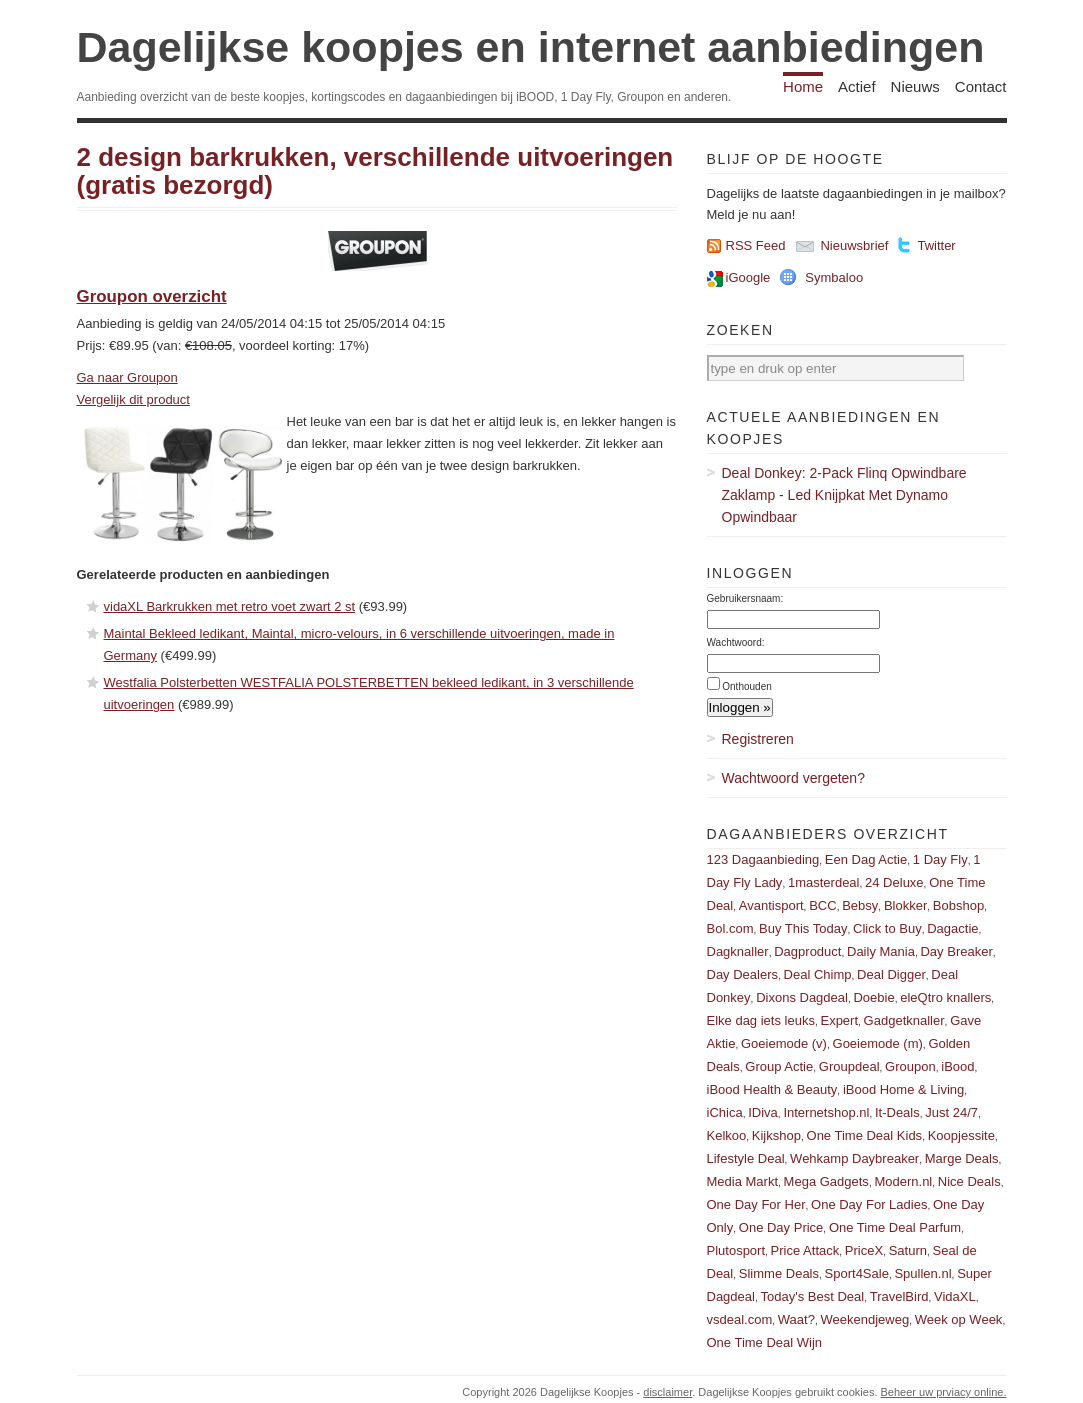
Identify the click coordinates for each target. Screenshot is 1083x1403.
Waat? (796, 1319)
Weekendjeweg (864, 1319)
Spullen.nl (922, 1273)
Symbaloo (834, 277)
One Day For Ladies (869, 1204)
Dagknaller (738, 951)
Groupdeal (849, 1066)
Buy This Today (803, 928)
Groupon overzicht (152, 296)
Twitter (936, 245)
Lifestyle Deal (746, 1158)
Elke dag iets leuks (761, 1020)
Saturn (908, 1250)
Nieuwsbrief (854, 245)
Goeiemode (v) (784, 1043)
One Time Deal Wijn (765, 1342)
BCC (822, 905)
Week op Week (959, 1319)
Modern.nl (903, 1181)
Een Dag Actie (866, 859)
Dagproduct (807, 951)
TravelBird (899, 1296)
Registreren (758, 739)
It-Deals (897, 1112)
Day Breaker (956, 951)
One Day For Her (756, 1204)
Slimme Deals (779, 1273)
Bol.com (730, 928)
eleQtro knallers (945, 997)
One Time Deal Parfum (895, 1227)
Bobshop (958, 905)
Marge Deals (962, 1158)
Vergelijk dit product (133, 399)
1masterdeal (824, 882)
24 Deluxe (894, 882)
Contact (981, 86)
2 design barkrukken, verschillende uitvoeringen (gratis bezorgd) (375, 171)
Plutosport (736, 1250)
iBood (957, 1066)
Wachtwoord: (736, 642)
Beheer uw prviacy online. (944, 1392)
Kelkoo (727, 1135)
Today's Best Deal (813, 1296)
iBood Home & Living (903, 1089)
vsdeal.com (740, 1319)
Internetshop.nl (826, 1112)
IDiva (763, 1112)
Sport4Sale (857, 1273)
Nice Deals (969, 1181)
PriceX (864, 1250)
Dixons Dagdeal (802, 997)
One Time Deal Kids (865, 1135)
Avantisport (771, 905)
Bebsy (860, 905)
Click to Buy (887, 928)
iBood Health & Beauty (772, 1089)
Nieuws (915, 86)
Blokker (905, 905)
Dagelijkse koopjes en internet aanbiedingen (531, 47)
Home (803, 86)
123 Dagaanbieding (763, 859)
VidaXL (955, 1296)
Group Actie (779, 1066)
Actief (857, 86)
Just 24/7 (951, 1112)
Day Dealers (743, 974)
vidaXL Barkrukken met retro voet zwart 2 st (230, 606)
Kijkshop (776, 1135)
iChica (725, 1112)
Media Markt (743, 1181)
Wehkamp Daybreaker (854, 1158)
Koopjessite (961, 1135)
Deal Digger (891, 974)
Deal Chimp (818, 974)
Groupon (910, 1066)
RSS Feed (756, 245)
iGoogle (748, 277)
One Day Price (781, 1227)
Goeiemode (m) (878, 1043)
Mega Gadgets (826, 1181)
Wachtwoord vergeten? (793, 778)
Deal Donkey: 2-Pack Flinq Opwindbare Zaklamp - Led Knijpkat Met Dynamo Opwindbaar (844, 495)
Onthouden (747, 686)
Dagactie (952, 928)
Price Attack (805, 1250)
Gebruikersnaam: (745, 598)
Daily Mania (881, 951)
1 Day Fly (940, 859)
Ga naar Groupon (127, 377)
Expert (839, 1020)
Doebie (873, 997)
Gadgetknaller (904, 1020)
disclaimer (667, 1392)
